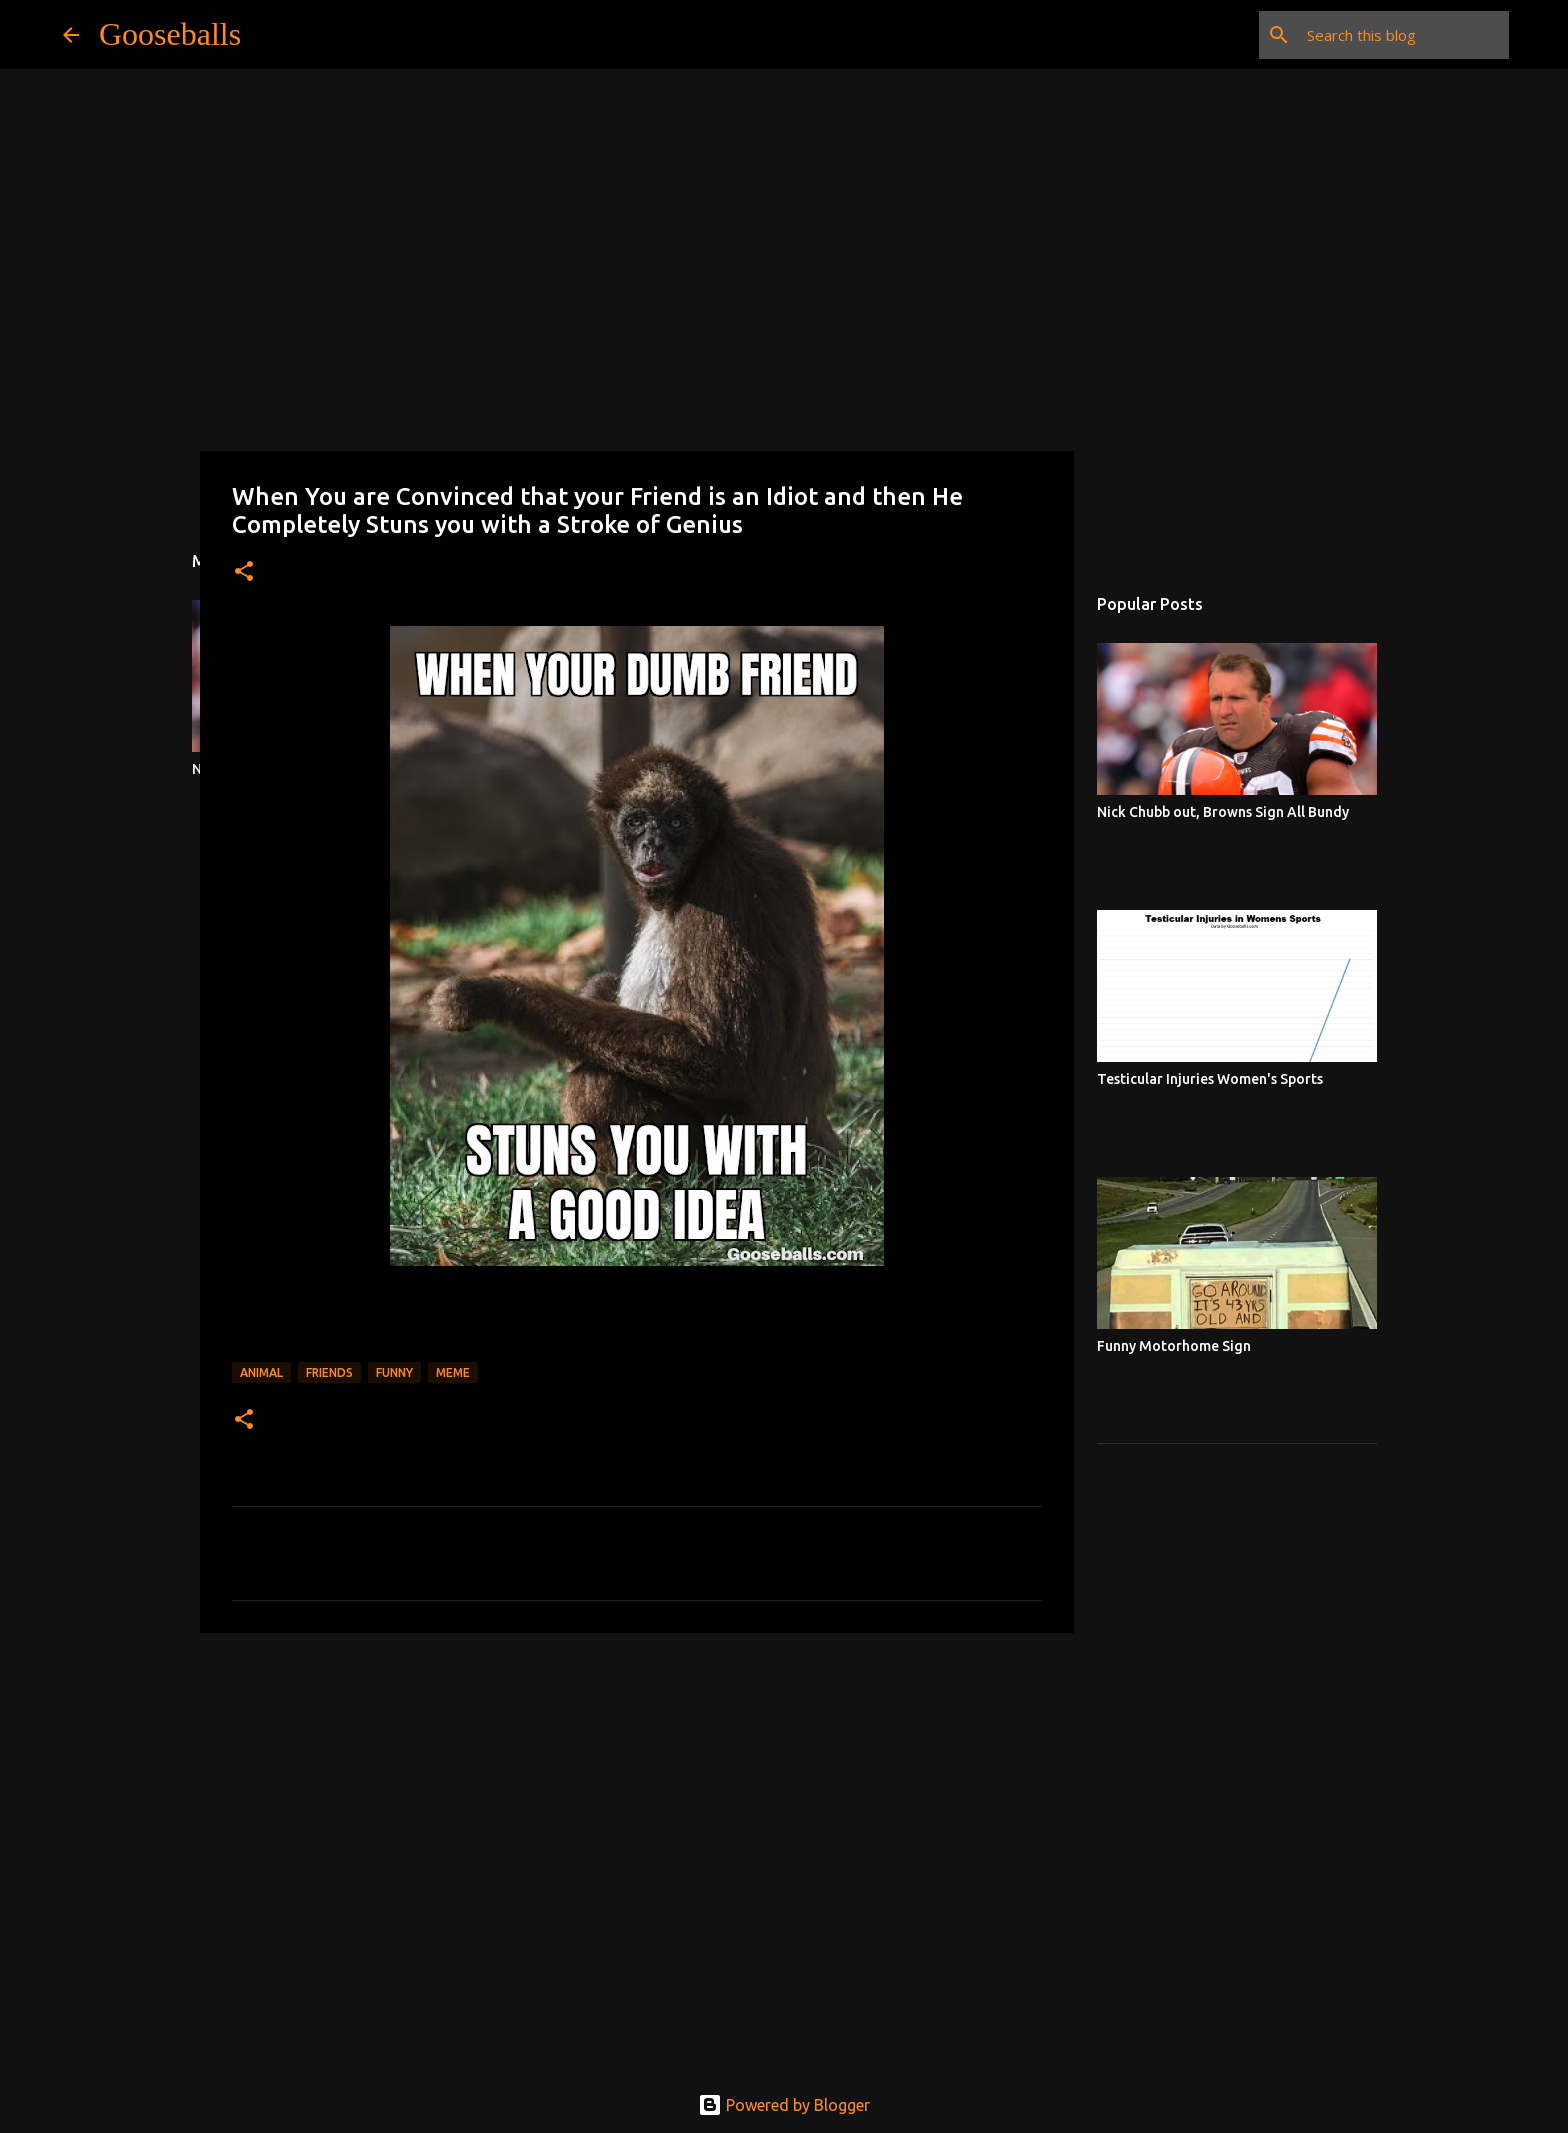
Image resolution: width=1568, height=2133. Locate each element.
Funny (394, 1372)
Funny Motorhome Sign (1174, 1346)
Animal (261, 1372)
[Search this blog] (1404, 35)
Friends (329, 1372)
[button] (244, 572)
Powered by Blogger (784, 2105)
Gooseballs (170, 34)
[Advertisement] (637, 1803)
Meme (453, 1372)
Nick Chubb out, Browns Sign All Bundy (1223, 812)
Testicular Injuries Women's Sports (1210, 1079)
